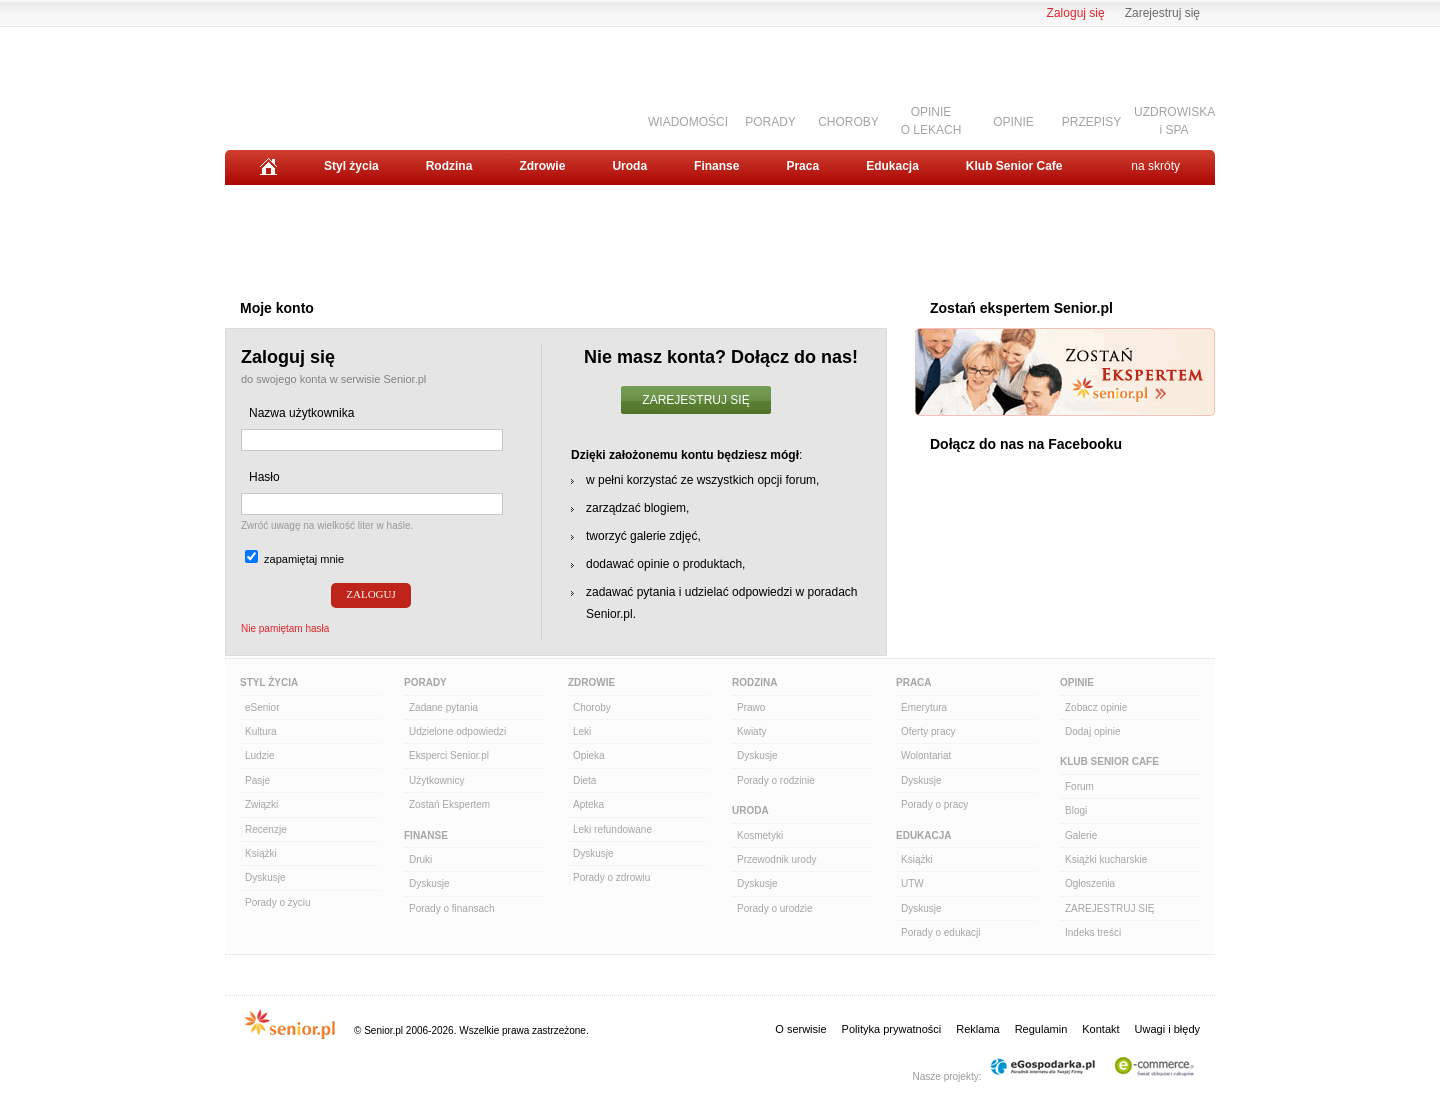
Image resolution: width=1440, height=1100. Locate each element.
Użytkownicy (437, 780)
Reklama (977, 1029)
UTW (912, 883)
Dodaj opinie (1093, 731)
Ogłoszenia (1090, 883)
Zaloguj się (1076, 13)
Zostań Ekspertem (449, 804)
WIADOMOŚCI (688, 122)
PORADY (770, 122)
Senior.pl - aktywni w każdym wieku (335, 81)
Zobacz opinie (1096, 707)
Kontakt (1100, 1029)
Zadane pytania (443, 707)
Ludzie (259, 755)
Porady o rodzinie (776, 780)
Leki (582, 731)
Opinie (1077, 682)
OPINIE (1013, 122)
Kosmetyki (760, 835)
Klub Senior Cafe (1014, 166)
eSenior (262, 707)
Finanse (716, 166)
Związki (261, 804)
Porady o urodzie (775, 908)
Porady (425, 682)
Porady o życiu (278, 902)
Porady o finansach (452, 908)
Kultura (261, 731)
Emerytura (924, 707)
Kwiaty (751, 731)
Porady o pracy (934, 804)
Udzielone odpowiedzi (457, 731)
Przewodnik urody (776, 859)
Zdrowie (542, 166)
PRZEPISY (1091, 122)
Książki (261, 853)
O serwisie (800, 1029)
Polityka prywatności (892, 1029)
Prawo (751, 707)
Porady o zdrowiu (611, 877)
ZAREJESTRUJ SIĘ (695, 400)
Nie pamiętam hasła (285, 628)
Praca (802, 166)
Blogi (1076, 810)
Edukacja (892, 166)
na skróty (1155, 166)
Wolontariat (926, 755)
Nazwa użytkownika (301, 413)
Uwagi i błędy (1167, 1029)
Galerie (1081, 835)
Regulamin (1041, 1029)
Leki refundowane (612, 829)
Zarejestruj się (1162, 13)
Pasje (257, 780)
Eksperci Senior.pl (449, 755)
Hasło (264, 477)
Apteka (588, 804)
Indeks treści (1093, 932)
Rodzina (449, 166)
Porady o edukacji (941, 932)
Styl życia (351, 166)
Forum (1079, 786)
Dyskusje (265, 877)
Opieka (589, 755)
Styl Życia (269, 682)
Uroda (629, 166)
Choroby (592, 707)
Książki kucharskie (1106, 859)
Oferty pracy (928, 731)
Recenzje (266, 829)
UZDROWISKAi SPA (1174, 120)
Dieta (584, 780)
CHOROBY (848, 122)
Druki (420, 859)
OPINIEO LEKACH (931, 120)
